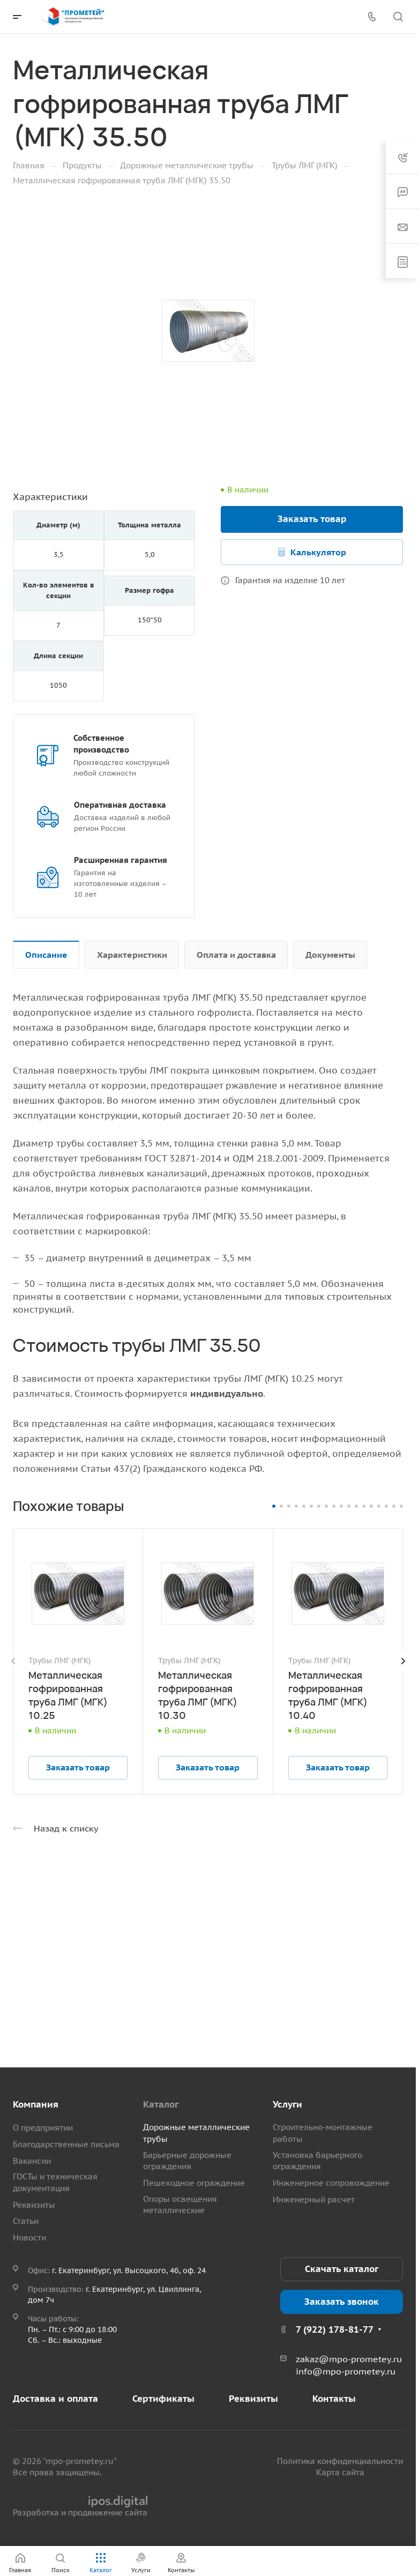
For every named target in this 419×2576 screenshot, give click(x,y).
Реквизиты (34, 2205)
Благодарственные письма (66, 2144)
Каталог (160, 2104)
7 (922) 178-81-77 (334, 2329)
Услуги (287, 2104)
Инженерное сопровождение (331, 2183)
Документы (330, 954)
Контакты (334, 2398)
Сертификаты (163, 2398)
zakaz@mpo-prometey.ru (349, 2359)
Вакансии (32, 2161)
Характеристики (132, 954)
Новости (29, 2237)
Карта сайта (340, 2472)
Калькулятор (318, 552)
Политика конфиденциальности (340, 2461)
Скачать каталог (341, 2269)
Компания (35, 2104)
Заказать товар (312, 519)
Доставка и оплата (55, 2398)
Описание (46, 954)
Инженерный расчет (314, 2199)
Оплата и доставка (236, 954)
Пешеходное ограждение (194, 2183)
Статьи (26, 2221)
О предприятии (43, 2128)
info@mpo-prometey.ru (345, 2371)
